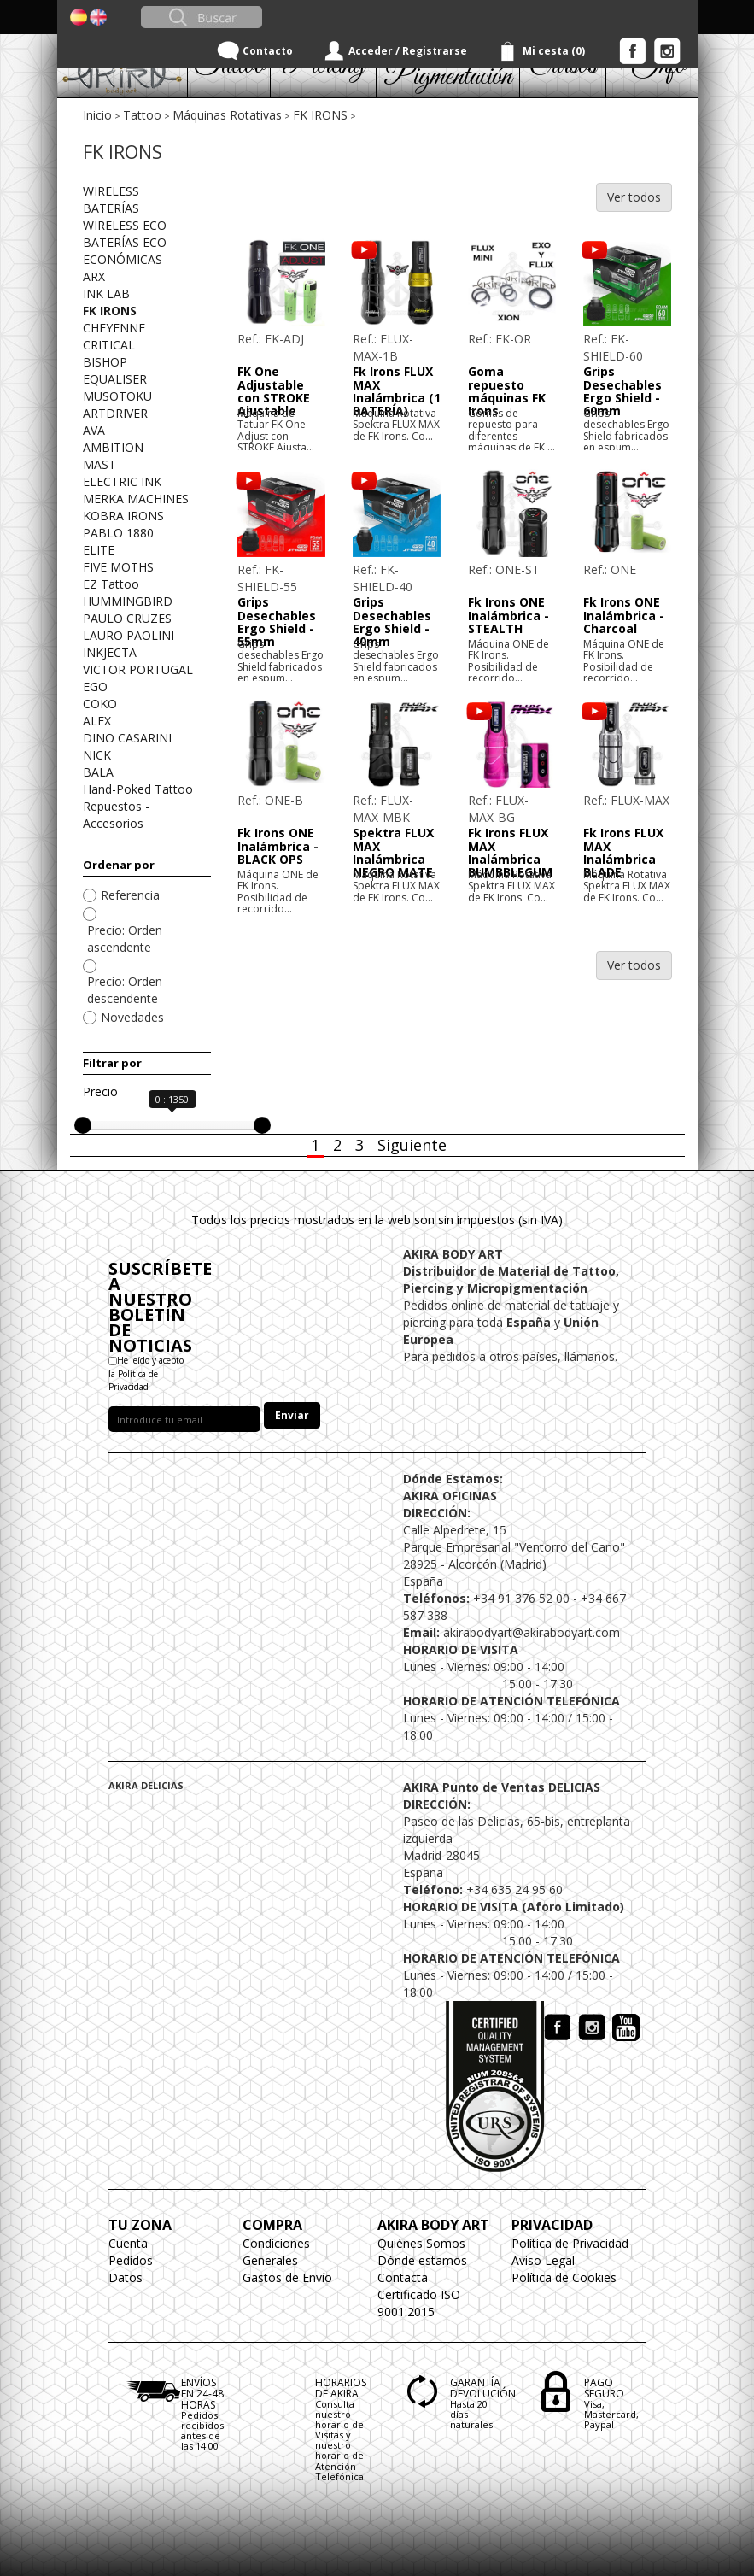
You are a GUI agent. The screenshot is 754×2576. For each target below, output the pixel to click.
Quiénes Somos (421, 2243)
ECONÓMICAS (122, 259)
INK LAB (106, 293)
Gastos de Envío (287, 2277)
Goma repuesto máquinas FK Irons (507, 391)
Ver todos (634, 197)
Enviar (292, 1415)
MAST (99, 464)
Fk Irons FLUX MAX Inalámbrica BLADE (623, 852)
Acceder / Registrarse (407, 51)
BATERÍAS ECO (125, 242)
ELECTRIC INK (122, 481)
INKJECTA (110, 652)
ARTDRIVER (115, 413)
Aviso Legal (543, 2260)
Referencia (130, 895)
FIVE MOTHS (118, 567)
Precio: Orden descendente (124, 989)
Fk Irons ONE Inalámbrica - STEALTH (508, 615)
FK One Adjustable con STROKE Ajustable (273, 391)
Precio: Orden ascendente (124, 938)
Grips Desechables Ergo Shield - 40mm (392, 621)
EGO (95, 686)
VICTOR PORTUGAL (138, 669)
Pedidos (130, 2260)
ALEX (97, 721)
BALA (98, 772)
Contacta (402, 2277)
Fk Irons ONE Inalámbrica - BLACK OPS (278, 845)
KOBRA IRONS (123, 516)
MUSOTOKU (117, 396)
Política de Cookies (564, 2277)
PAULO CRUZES (127, 618)
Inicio (97, 115)
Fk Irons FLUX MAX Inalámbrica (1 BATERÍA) (397, 391)
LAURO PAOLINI (128, 635)
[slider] (82, 1125)
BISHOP (105, 362)
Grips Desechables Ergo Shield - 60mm (622, 391)
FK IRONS (320, 115)
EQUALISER (115, 379)
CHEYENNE (114, 328)
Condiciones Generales (276, 2251)
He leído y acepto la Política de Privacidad (146, 1373)
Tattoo (142, 115)
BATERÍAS (111, 208)
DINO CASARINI (127, 738)
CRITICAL (109, 345)
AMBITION (113, 447)
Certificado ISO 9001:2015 (418, 2303)
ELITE (98, 550)
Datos (125, 2277)
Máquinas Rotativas (227, 115)
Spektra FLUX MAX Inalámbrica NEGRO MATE (393, 852)
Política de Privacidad (569, 2243)
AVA (94, 430)
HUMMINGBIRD (127, 601)
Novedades (132, 1017)
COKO (100, 703)
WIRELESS (111, 191)
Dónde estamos (422, 2260)
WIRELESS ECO (125, 225)
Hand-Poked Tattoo (138, 789)
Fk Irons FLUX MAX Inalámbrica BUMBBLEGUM (510, 852)
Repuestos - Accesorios (116, 814)
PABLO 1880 (118, 533)
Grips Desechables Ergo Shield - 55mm (276, 621)
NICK (97, 755)
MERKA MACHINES (136, 498)
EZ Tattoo (111, 584)
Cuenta (128, 2243)
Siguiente (412, 1145)
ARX (94, 276)
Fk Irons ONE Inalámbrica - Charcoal (623, 615)
